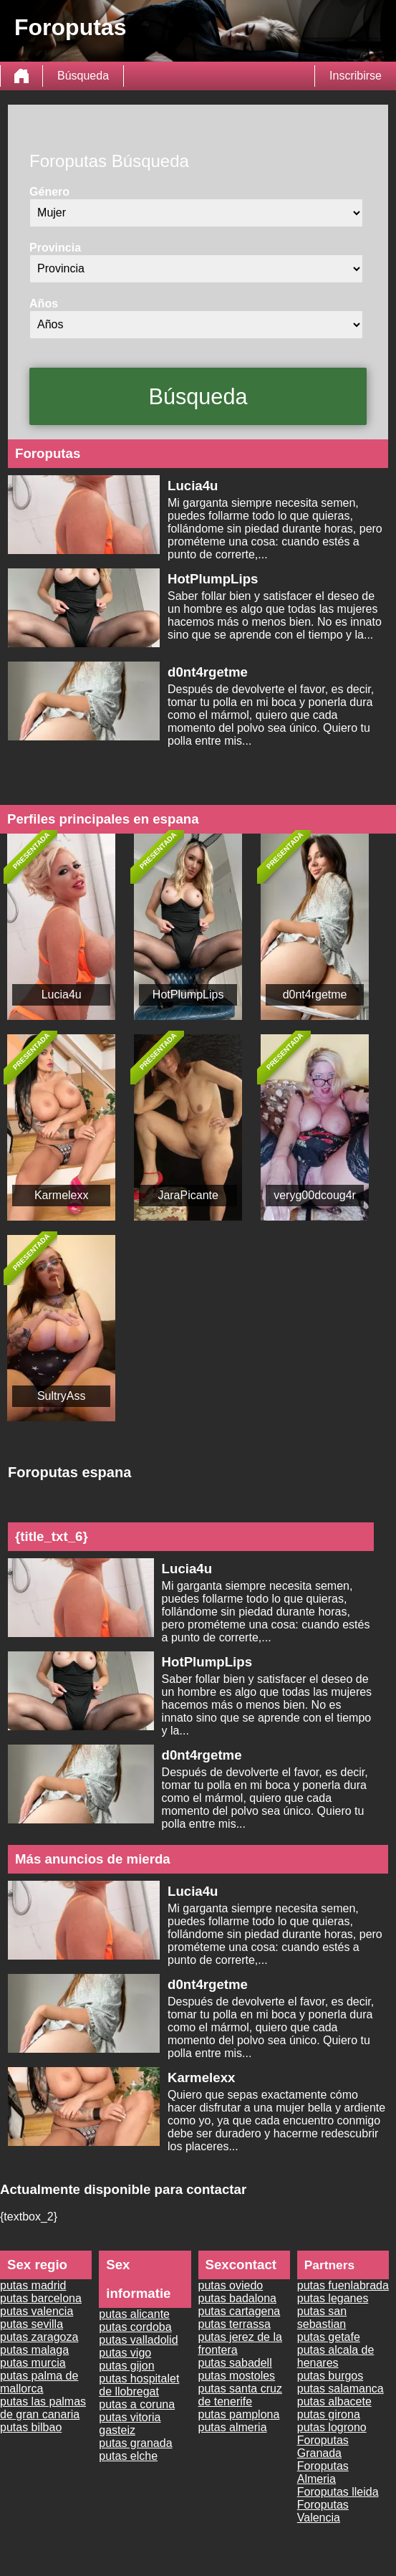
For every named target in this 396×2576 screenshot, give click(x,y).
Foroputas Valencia (323, 2511)
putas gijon (126, 2366)
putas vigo (125, 2353)
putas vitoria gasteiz (129, 2423)
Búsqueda (83, 76)
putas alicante (134, 2314)
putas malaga (34, 2350)
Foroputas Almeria (323, 2472)
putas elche (128, 2456)
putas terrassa (234, 2324)
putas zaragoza (39, 2337)
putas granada (135, 2443)
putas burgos (330, 2376)
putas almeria (232, 2427)
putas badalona (237, 2298)
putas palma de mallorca (39, 2382)
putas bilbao (31, 2427)
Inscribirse (355, 76)
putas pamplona (239, 2414)
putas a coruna (137, 2404)
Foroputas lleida (338, 2492)
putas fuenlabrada (343, 2285)
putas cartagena (239, 2311)
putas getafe (328, 2337)
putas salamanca (340, 2388)
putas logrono (332, 2427)
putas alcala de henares (336, 2356)
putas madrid (33, 2285)
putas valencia (36, 2311)
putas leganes (333, 2298)
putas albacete (334, 2401)
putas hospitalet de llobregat (139, 2385)
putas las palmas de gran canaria (43, 2407)
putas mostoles (237, 2376)
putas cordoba (135, 2327)
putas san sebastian (322, 2317)
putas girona (328, 2414)
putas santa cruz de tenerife (240, 2395)
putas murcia (33, 2363)
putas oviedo (231, 2285)
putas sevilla (31, 2324)
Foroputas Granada (323, 2446)
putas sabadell (235, 2363)
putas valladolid (138, 2340)
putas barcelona (41, 2298)
